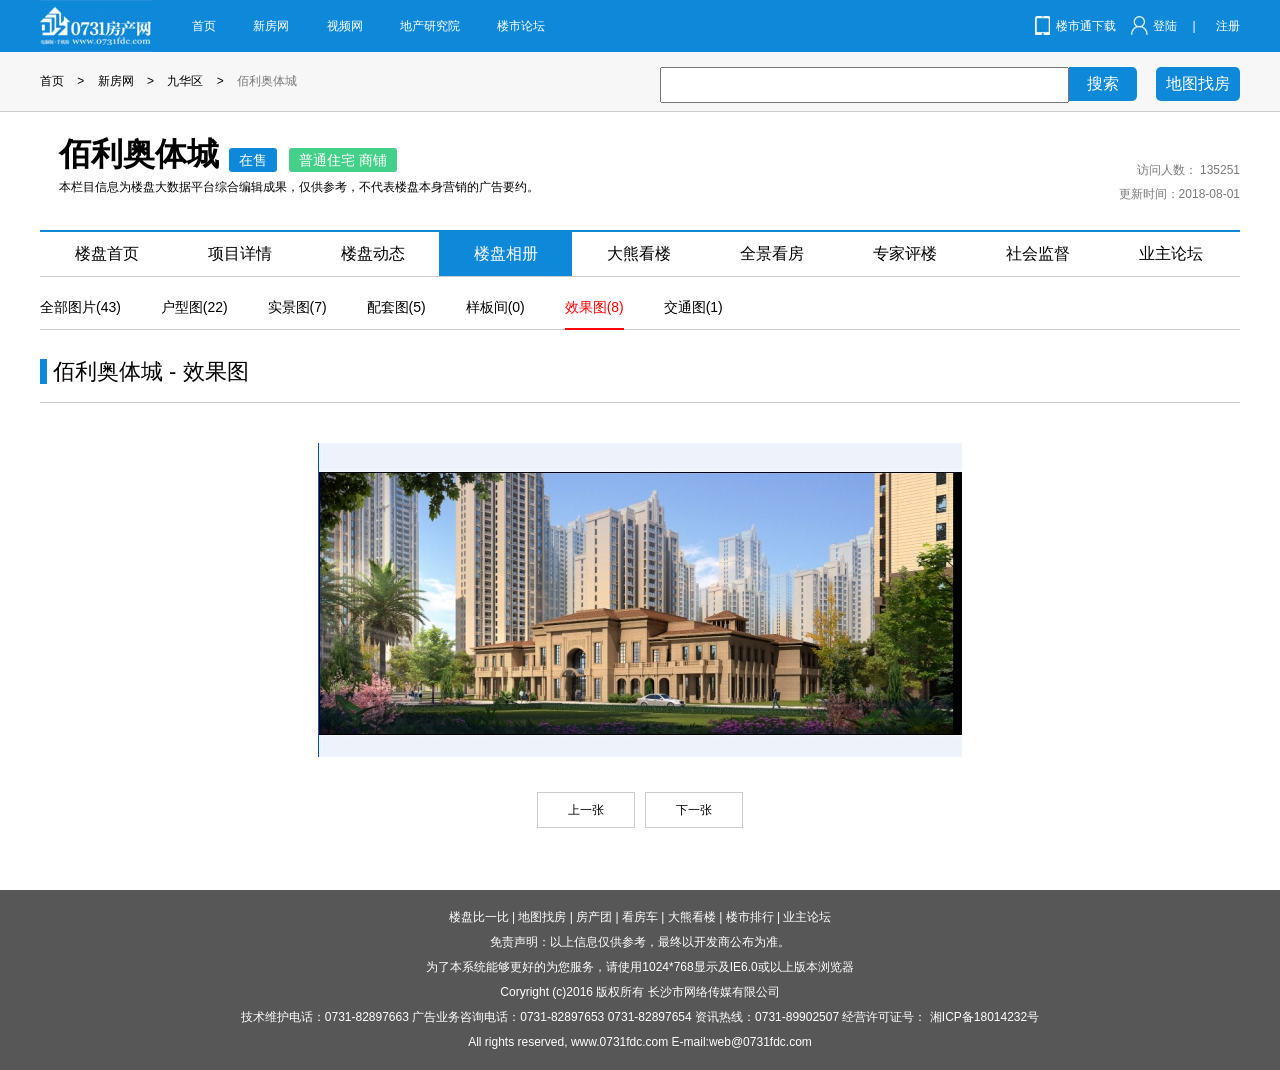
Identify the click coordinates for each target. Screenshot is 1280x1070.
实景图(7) (297, 307)
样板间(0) (495, 307)
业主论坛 (1171, 253)
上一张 (586, 810)
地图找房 (1198, 83)
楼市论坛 (521, 26)
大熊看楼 (639, 253)
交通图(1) (693, 307)
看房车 (640, 917)
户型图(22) (194, 307)
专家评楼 (905, 253)
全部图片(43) (80, 307)
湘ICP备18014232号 (984, 1017)
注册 (1228, 26)
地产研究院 (430, 26)
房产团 (594, 917)
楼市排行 (750, 917)
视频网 (345, 26)
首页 (204, 26)
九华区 (185, 81)
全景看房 (772, 253)
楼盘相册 (506, 253)
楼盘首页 (107, 253)
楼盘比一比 (479, 917)
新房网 (271, 26)
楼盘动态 (373, 253)
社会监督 (1038, 253)
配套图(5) (396, 307)
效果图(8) (594, 307)
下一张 (694, 810)
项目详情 (240, 253)
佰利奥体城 (267, 81)
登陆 (1165, 26)
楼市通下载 (1086, 26)
